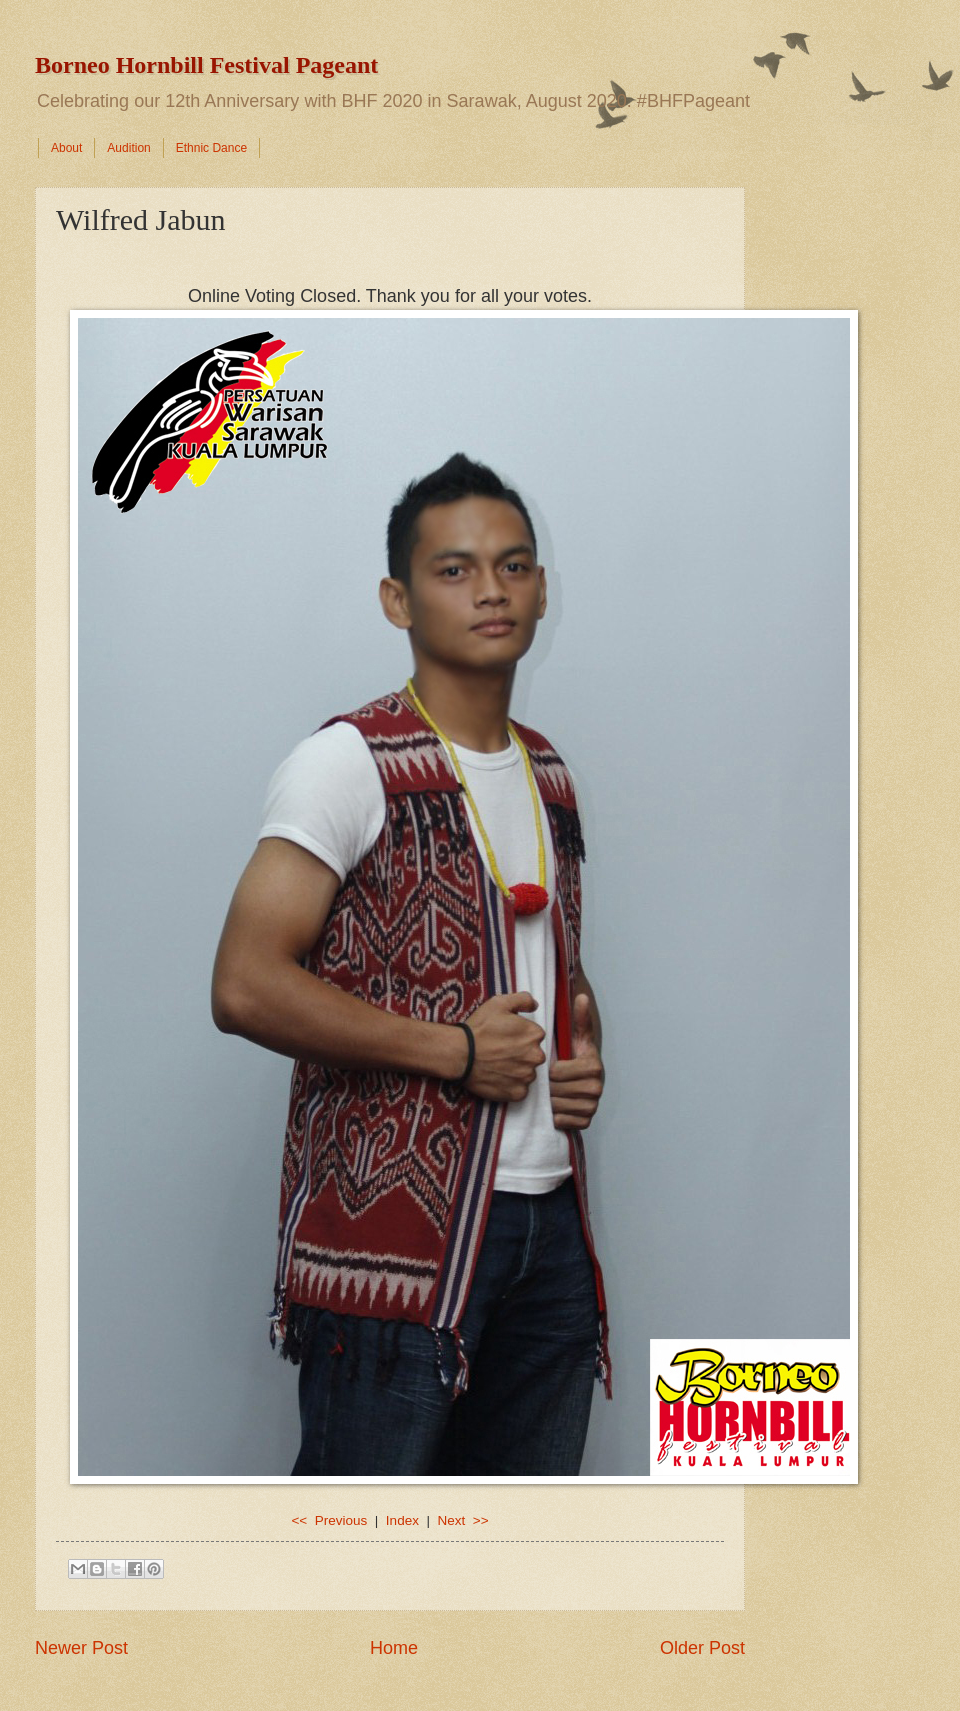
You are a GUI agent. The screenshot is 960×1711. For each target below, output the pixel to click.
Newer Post (81, 1648)
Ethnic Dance (211, 148)
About (66, 148)
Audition (128, 148)
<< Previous (329, 1520)
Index (402, 1520)
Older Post (702, 1648)
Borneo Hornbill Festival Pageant (206, 65)
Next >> (462, 1520)
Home (394, 1648)
